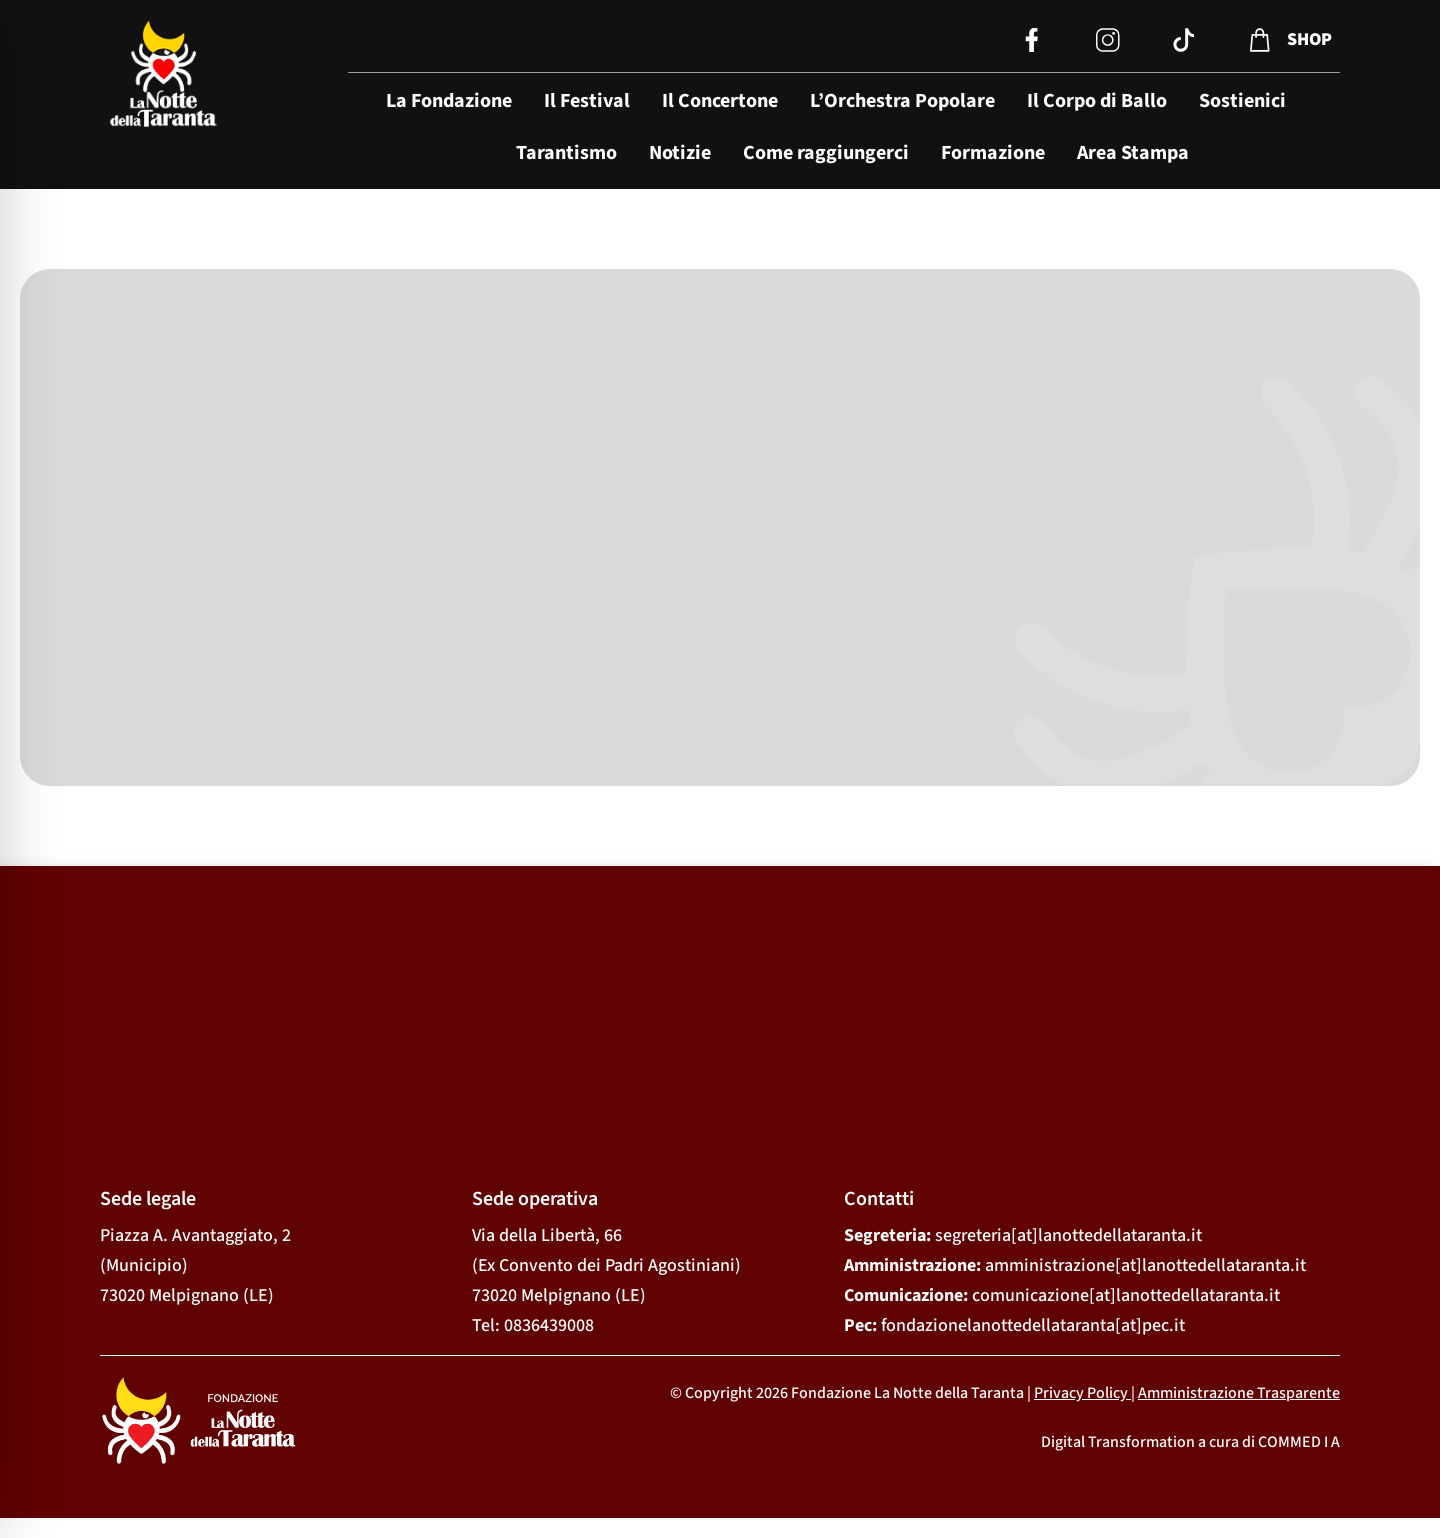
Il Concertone (720, 101)
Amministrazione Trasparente (1239, 1393)
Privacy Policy (1081, 1393)
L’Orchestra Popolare (902, 101)
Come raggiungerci (826, 153)
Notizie (680, 153)
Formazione (993, 153)
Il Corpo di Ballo (1097, 101)
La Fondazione (449, 101)
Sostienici (1242, 101)
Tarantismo (566, 153)
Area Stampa (1133, 153)
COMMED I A (1299, 1442)
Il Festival (587, 101)
